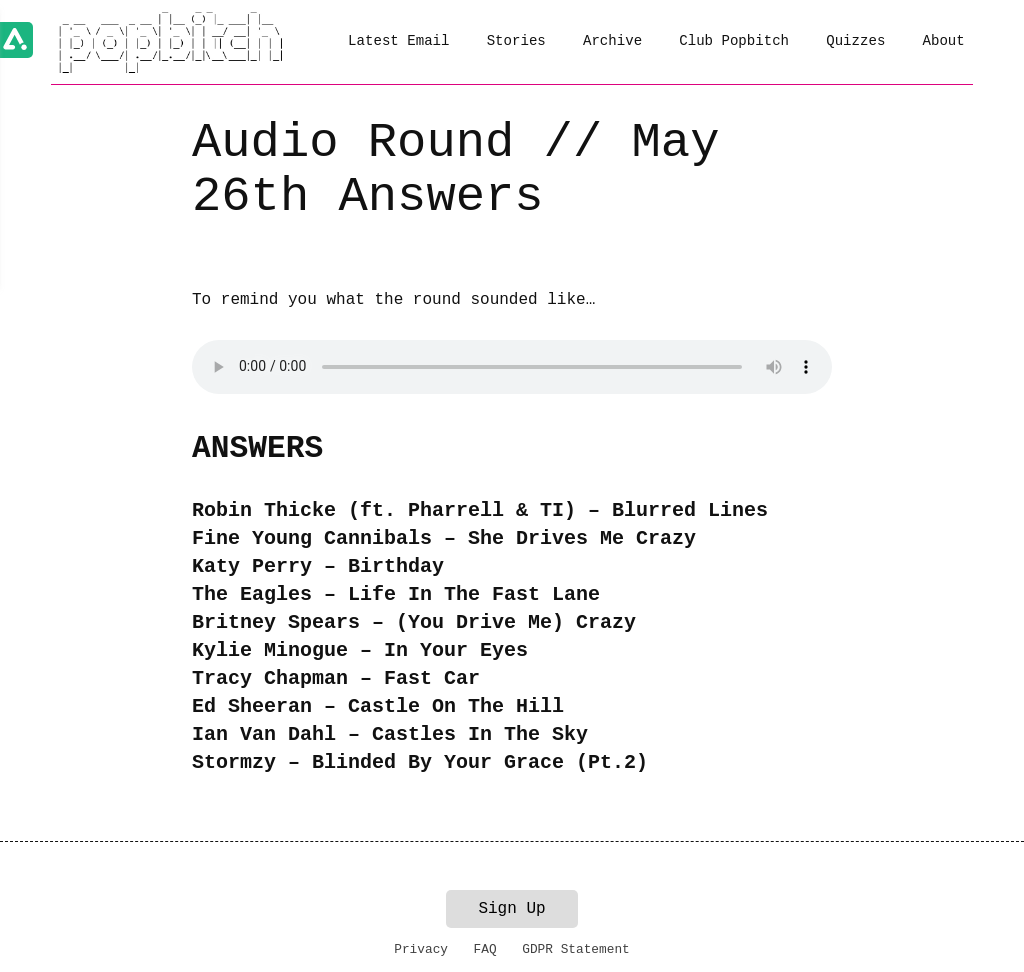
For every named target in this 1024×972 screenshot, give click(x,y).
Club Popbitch (734, 41)
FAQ (485, 949)
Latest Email (398, 41)
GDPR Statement (576, 949)
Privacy (421, 949)
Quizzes (855, 41)
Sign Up (511, 909)
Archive (612, 41)
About (944, 41)
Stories (516, 41)
